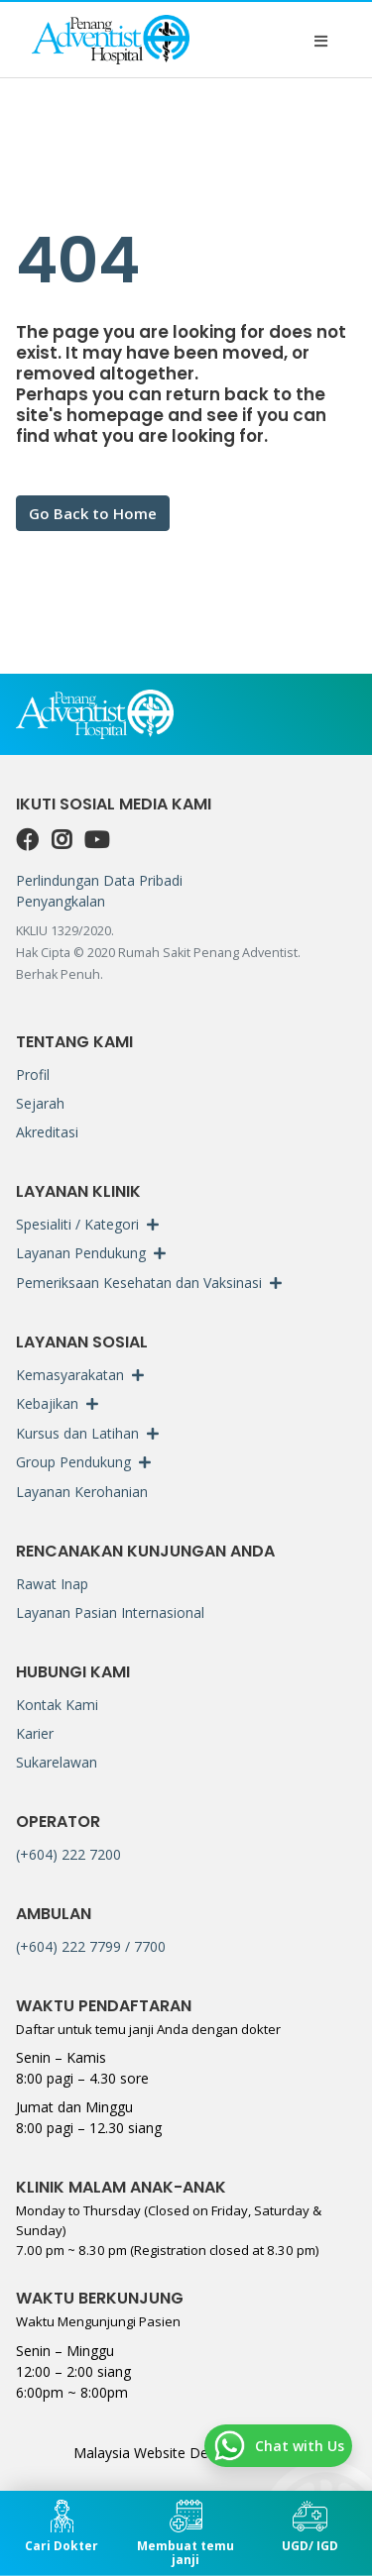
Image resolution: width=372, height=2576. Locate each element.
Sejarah (40, 1103)
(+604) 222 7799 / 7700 (91, 1946)
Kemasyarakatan (70, 1374)
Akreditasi (47, 1132)
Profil (33, 1074)
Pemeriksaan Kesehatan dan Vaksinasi (139, 1282)
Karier (35, 1733)
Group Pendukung (73, 1461)
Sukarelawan (56, 1762)
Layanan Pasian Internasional (110, 1612)
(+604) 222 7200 (68, 1854)
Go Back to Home (93, 513)
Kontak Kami (57, 1704)
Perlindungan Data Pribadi (99, 880)
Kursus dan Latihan (77, 1433)
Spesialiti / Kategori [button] (77, 1224)
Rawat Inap (52, 1583)
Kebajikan (47, 1403)
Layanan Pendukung (81, 1252)
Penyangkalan (60, 901)
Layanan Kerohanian (82, 1491)
